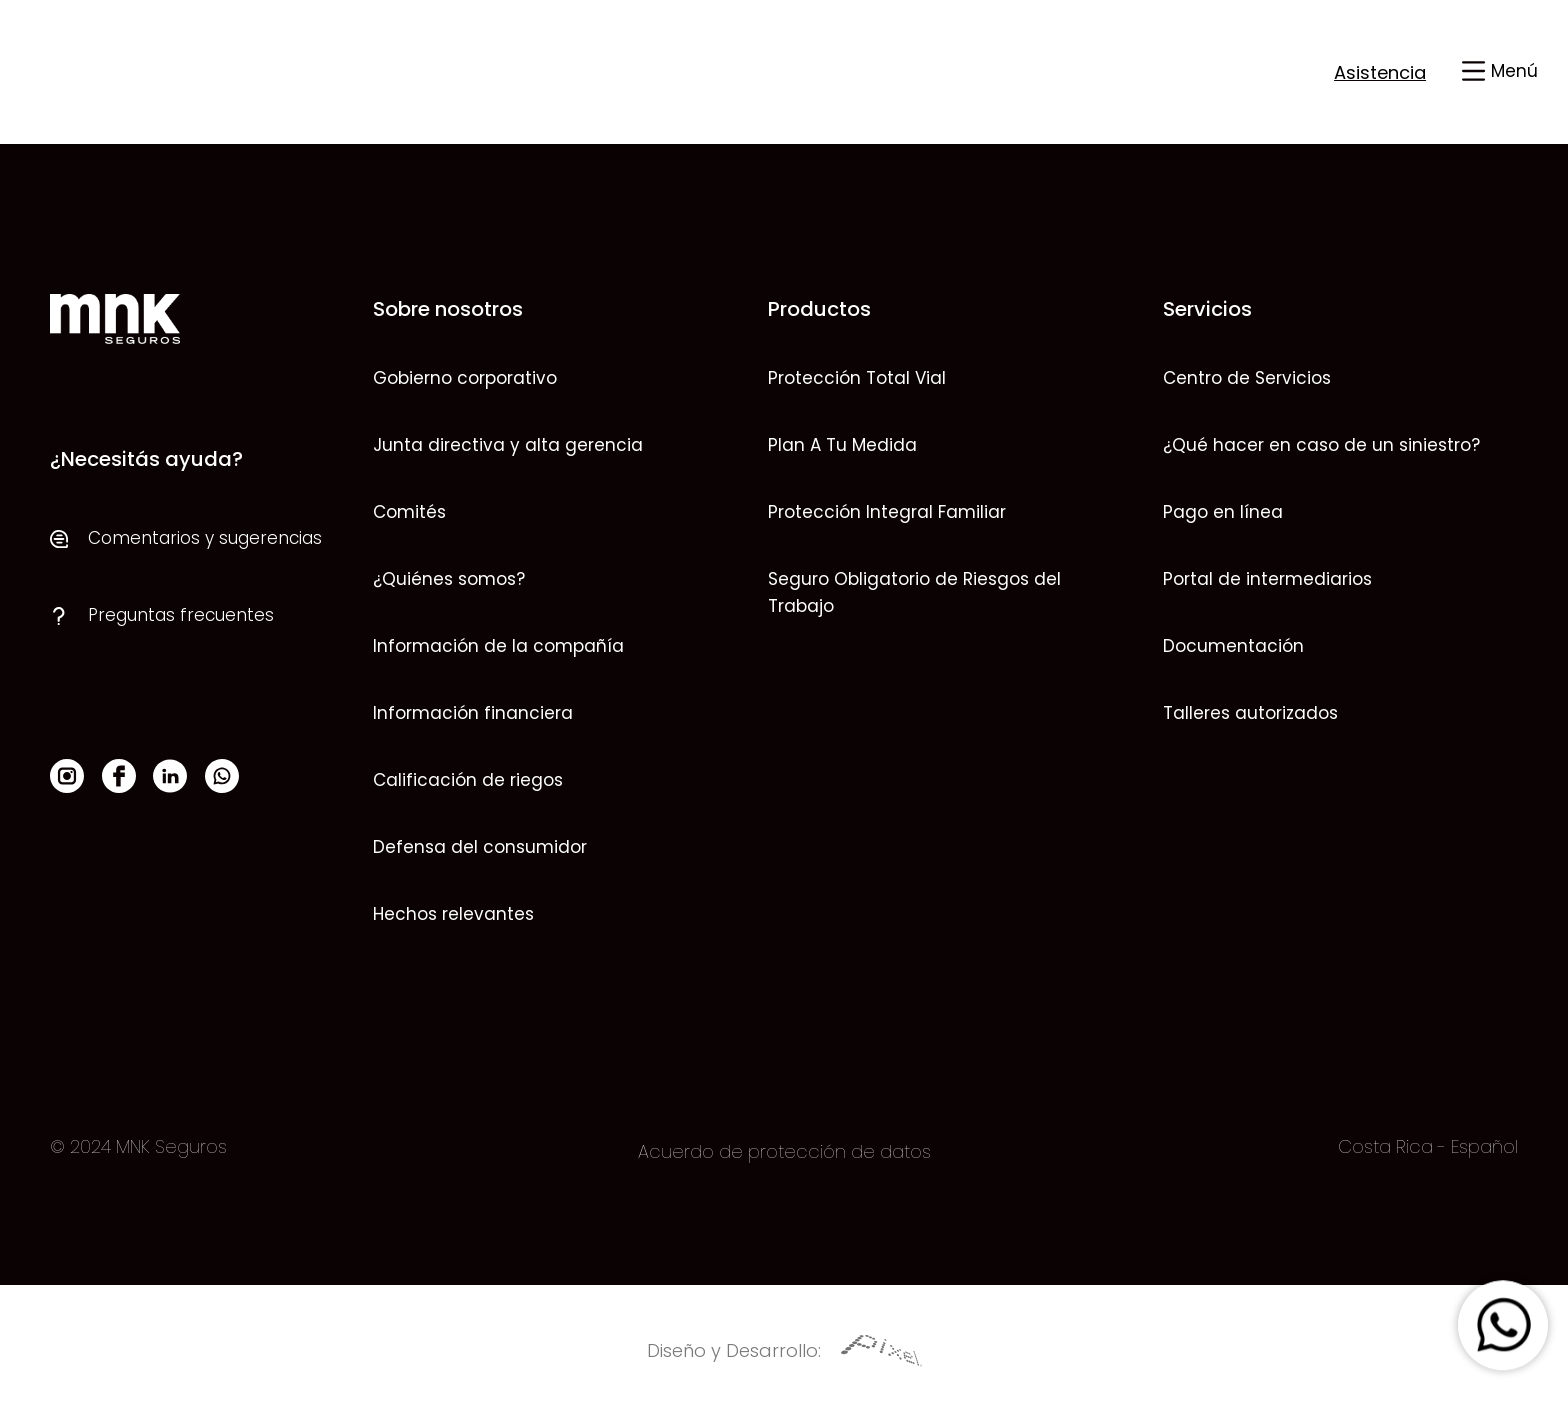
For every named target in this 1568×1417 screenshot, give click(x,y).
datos (903, 1151)
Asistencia (1380, 72)
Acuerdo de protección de (756, 1151)
